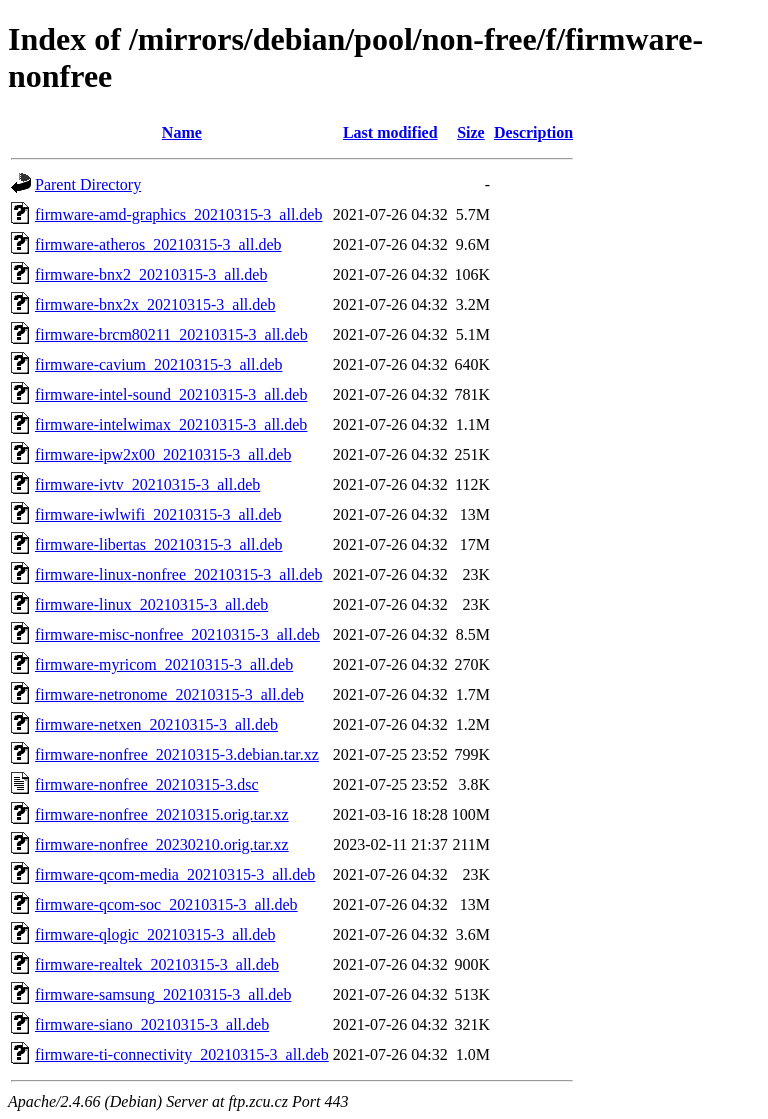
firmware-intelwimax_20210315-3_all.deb (171, 424)
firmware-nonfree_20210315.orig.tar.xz (162, 814)
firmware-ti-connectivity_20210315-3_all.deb (182, 1054)
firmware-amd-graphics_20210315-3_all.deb (178, 214)
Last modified (390, 132)
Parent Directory (88, 184)
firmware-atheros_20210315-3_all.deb (158, 244)
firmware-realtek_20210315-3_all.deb (157, 964)
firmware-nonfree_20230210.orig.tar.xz (162, 844)
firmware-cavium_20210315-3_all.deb (158, 364)
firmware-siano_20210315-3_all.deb (152, 1024)
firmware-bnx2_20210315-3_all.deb (151, 274)
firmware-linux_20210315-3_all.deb (151, 604)
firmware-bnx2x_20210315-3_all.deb (155, 304)
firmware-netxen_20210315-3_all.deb (156, 724)
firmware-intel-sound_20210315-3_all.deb (171, 394)
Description (533, 132)
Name (182, 132)
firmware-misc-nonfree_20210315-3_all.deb (177, 634)
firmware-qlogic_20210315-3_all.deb (155, 934)
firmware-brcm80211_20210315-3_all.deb (171, 334)
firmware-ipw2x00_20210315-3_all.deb (163, 454)
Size (471, 132)
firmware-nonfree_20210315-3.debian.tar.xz (177, 754)
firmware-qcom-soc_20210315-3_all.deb (166, 904)
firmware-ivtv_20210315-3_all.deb (147, 484)
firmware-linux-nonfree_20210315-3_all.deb (178, 574)
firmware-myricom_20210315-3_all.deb (164, 664)
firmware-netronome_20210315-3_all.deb (169, 694)
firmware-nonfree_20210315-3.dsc (146, 784)
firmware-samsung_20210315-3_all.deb (163, 994)
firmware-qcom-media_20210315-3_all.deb (175, 874)
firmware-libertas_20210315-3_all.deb (158, 544)
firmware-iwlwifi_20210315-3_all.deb (158, 514)
